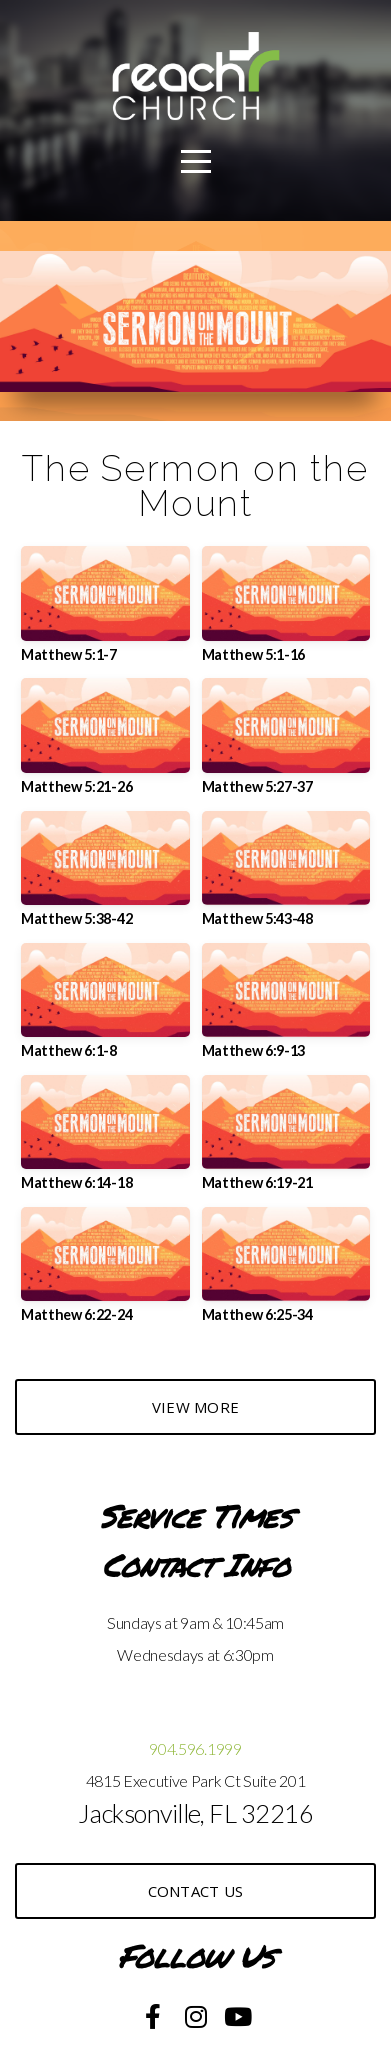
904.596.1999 (195, 1748)
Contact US (196, 1891)
